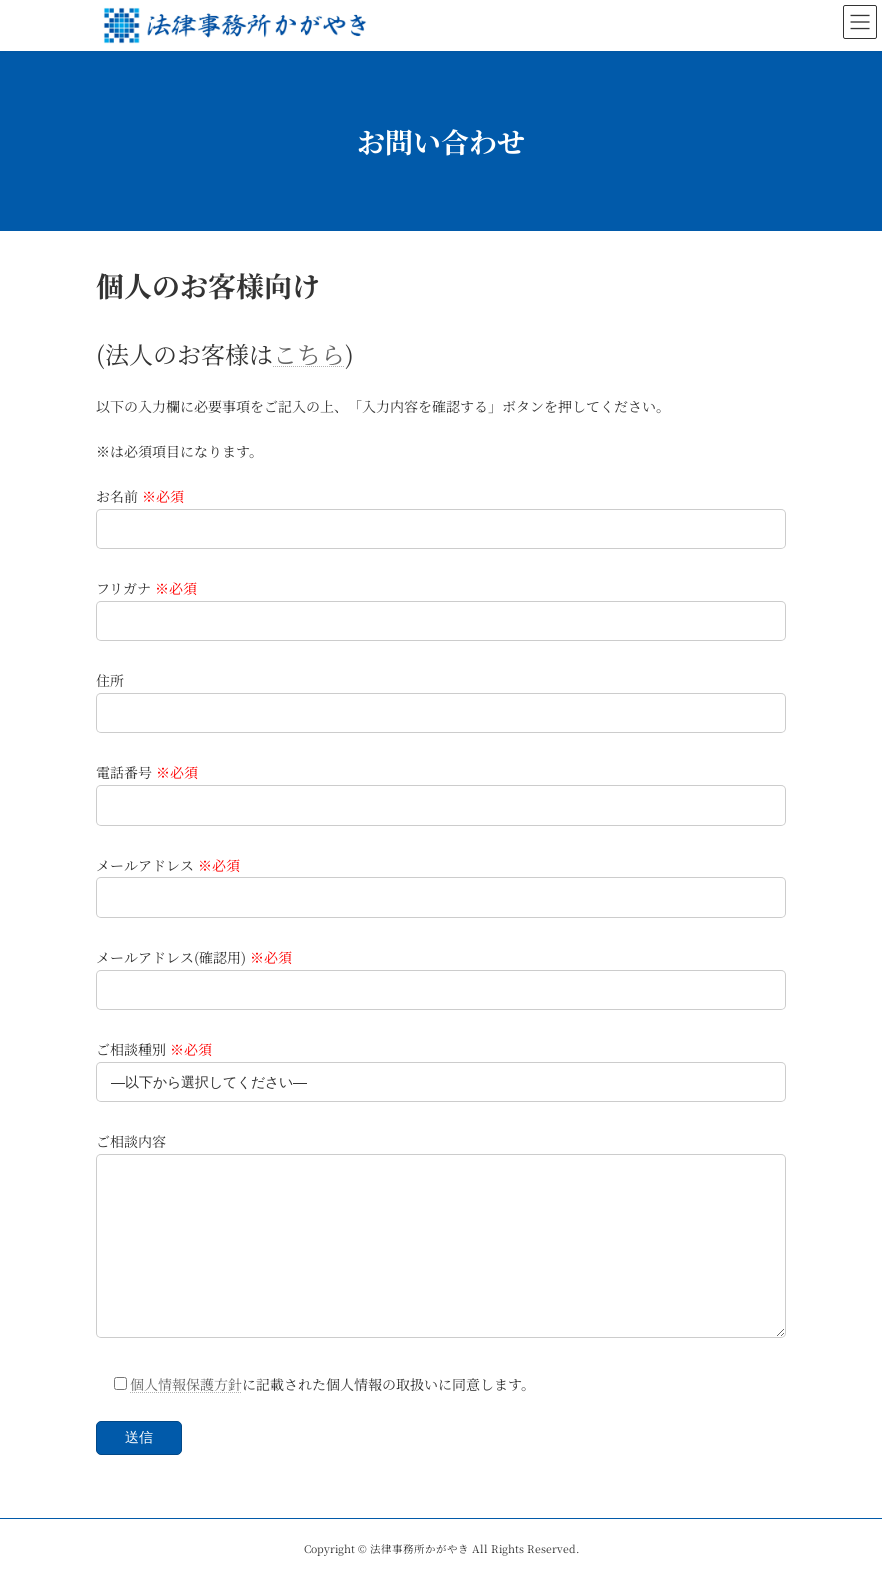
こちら (309, 353)
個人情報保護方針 (186, 1384)
